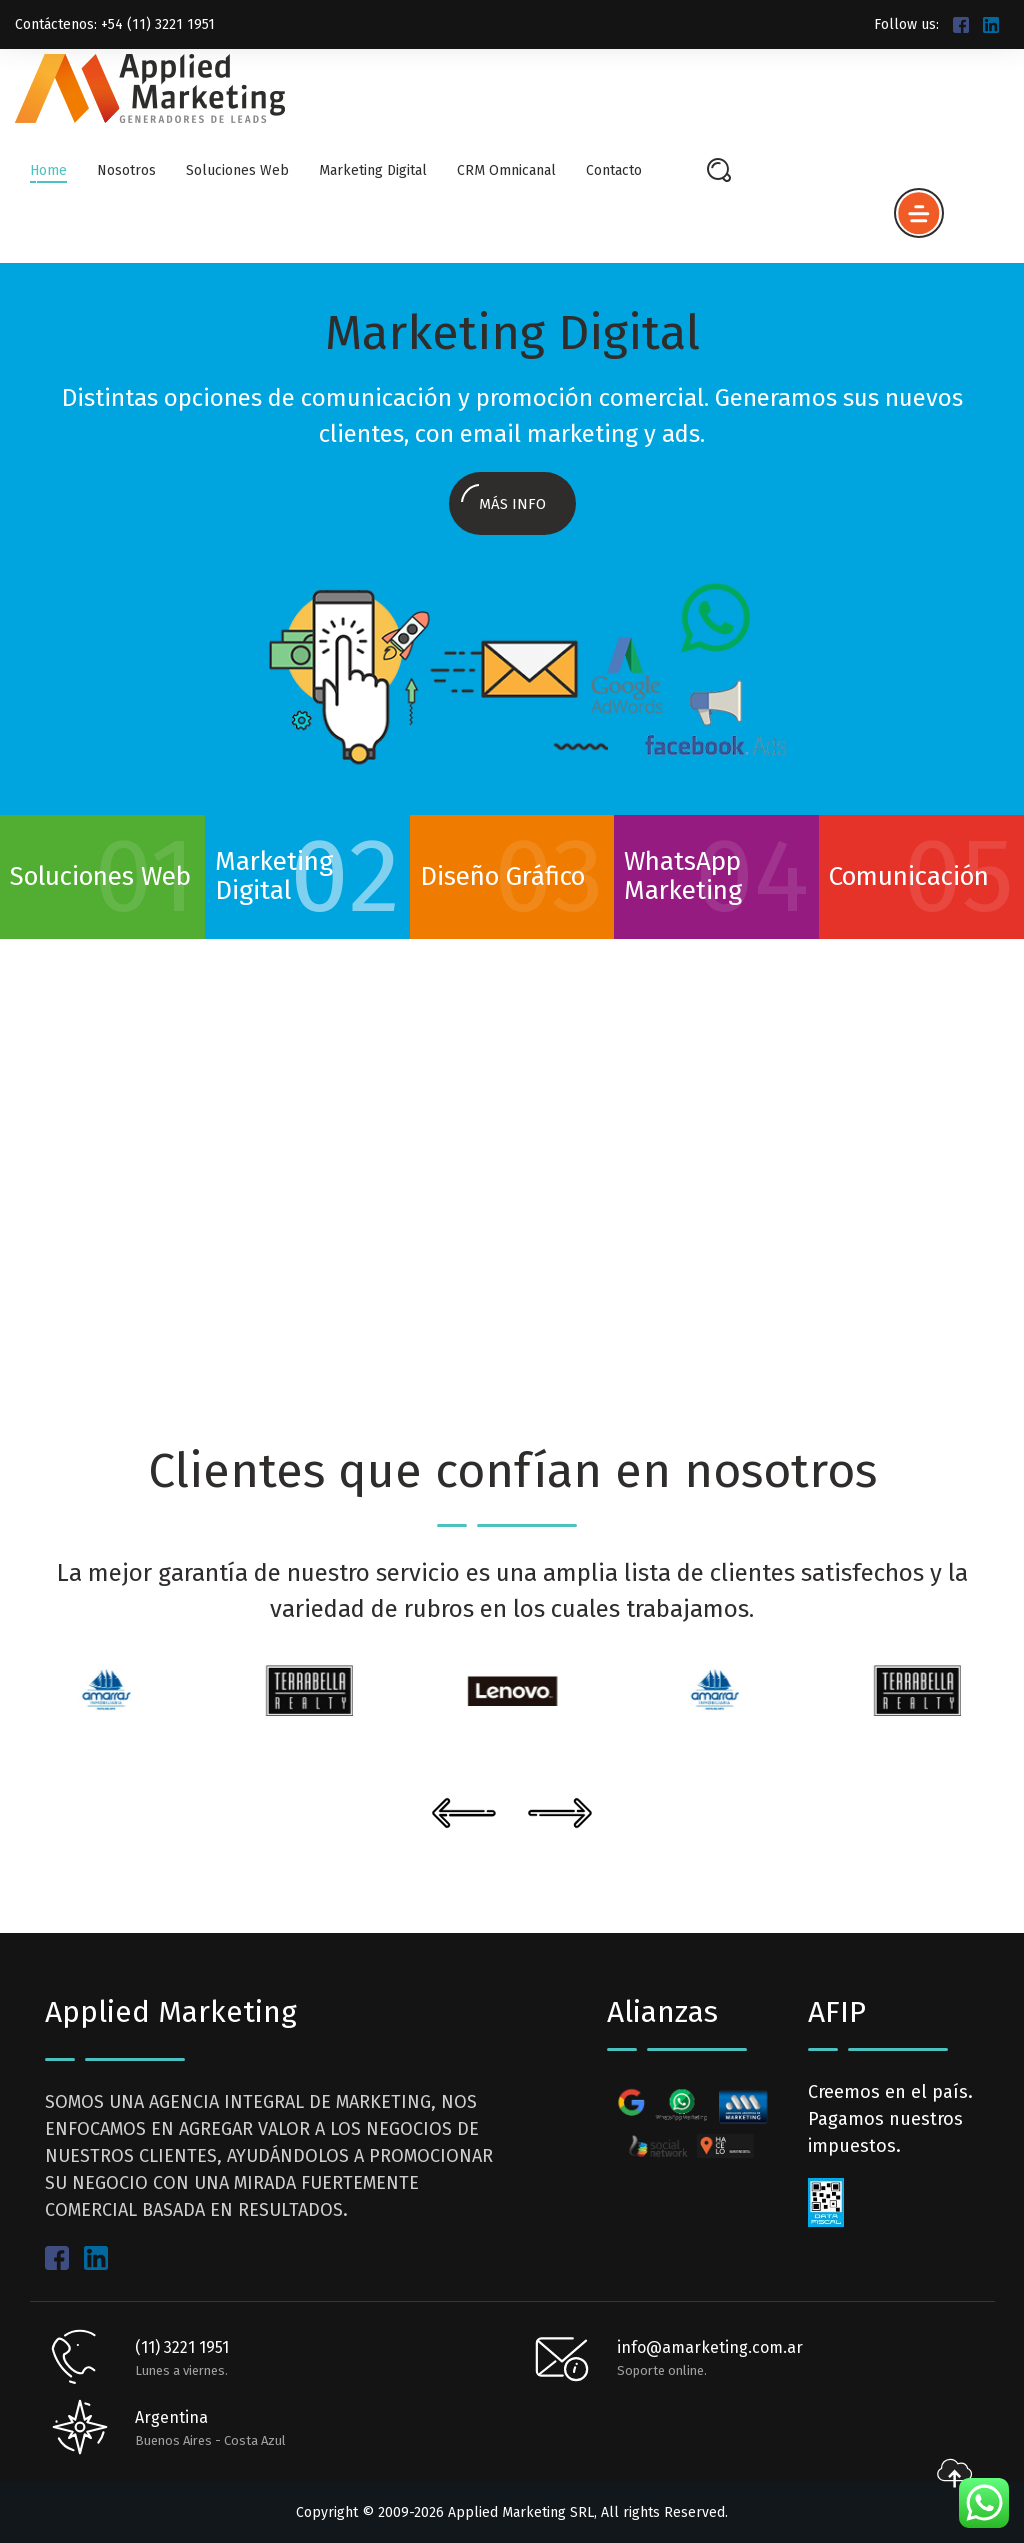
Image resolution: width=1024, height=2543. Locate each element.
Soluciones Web (237, 171)
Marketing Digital (373, 171)
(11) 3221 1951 (182, 2347)
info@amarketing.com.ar (710, 2347)
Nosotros (126, 171)
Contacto (614, 171)
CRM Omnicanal (506, 171)
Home (48, 171)
